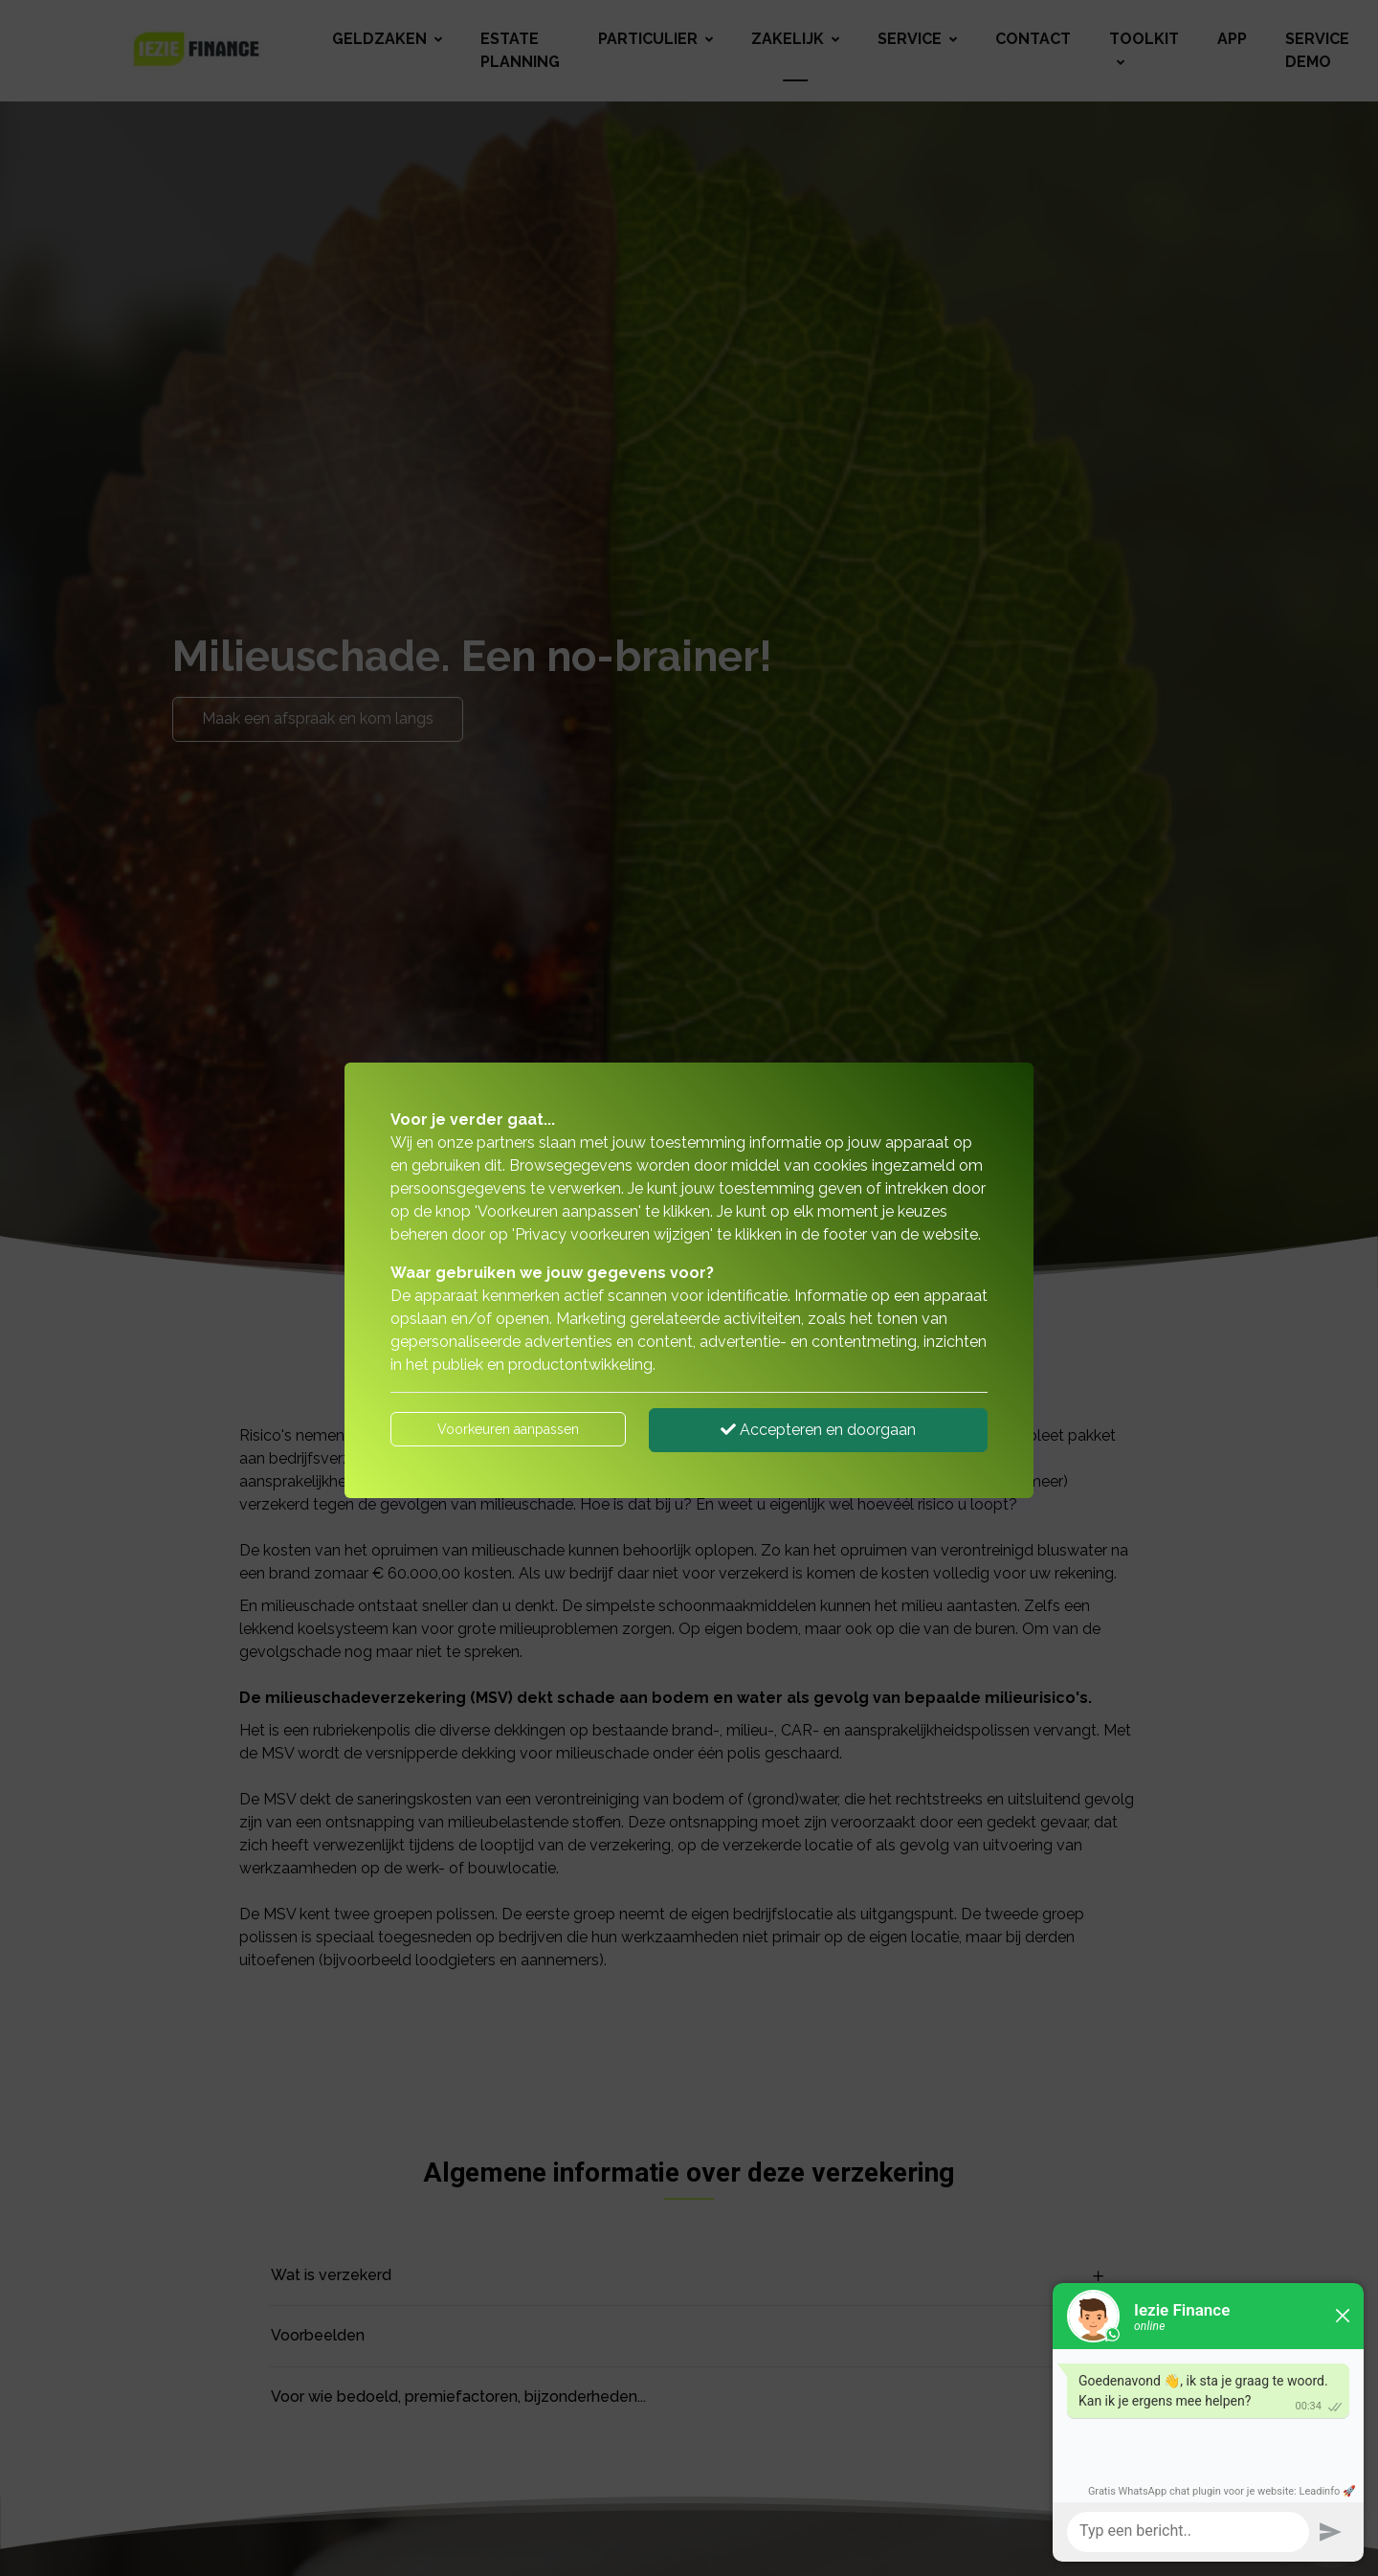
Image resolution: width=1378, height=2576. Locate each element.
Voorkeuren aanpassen (508, 1429)
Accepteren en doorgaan (818, 1430)
